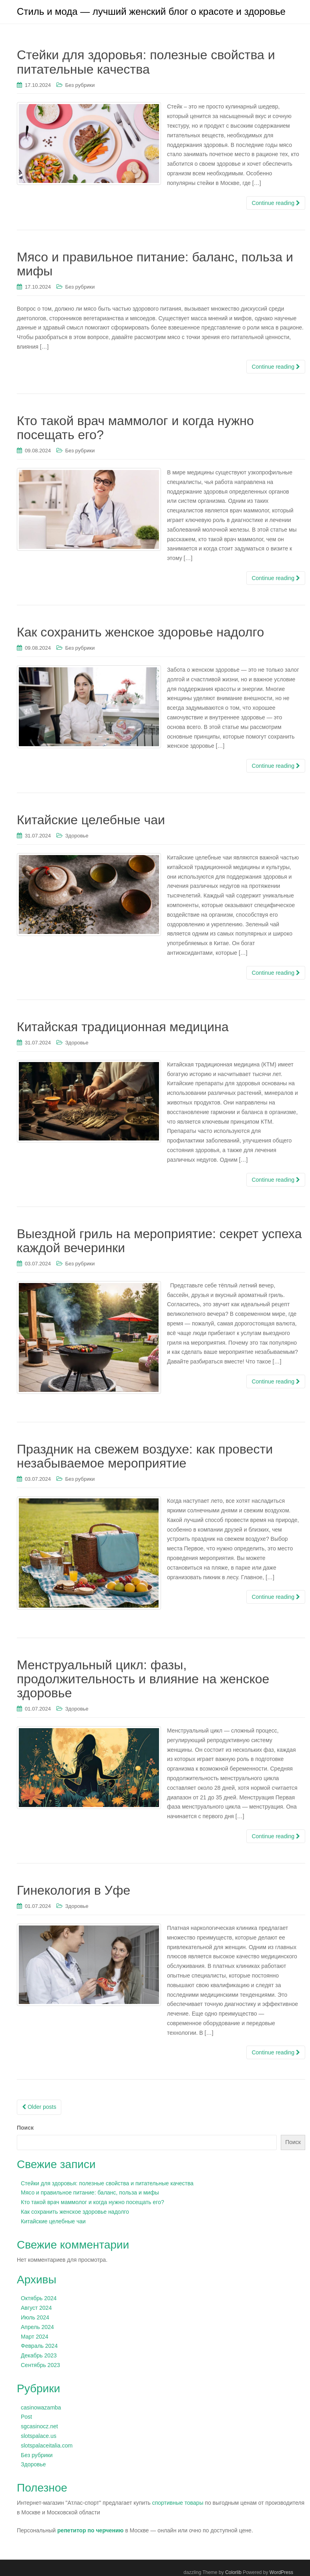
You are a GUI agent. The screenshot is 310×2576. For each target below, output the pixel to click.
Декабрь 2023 (39, 2357)
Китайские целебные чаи (91, 822)
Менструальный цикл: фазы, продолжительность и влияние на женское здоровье (143, 1680)
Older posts (39, 2109)
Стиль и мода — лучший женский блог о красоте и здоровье (151, 12)
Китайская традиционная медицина (123, 1029)
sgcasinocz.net (39, 2428)
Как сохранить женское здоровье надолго (140, 634)
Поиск (25, 2129)
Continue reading (276, 204)
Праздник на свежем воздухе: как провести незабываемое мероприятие (145, 1458)
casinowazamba (41, 2409)
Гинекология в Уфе (73, 1892)
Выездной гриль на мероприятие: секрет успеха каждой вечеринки (159, 1242)
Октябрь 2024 (38, 2300)
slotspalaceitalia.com (46, 2447)
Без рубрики (80, 87)
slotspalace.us (38, 2438)
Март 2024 (34, 2338)
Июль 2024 (35, 2319)
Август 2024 (36, 2310)
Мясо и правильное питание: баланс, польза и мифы (155, 265)
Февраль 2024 (39, 2348)
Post (26, 2418)
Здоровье (77, 838)
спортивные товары (177, 2505)
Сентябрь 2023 (40, 2367)
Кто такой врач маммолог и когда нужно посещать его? (135, 430)
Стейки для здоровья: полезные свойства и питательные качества (146, 64)
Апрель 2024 (37, 2329)
